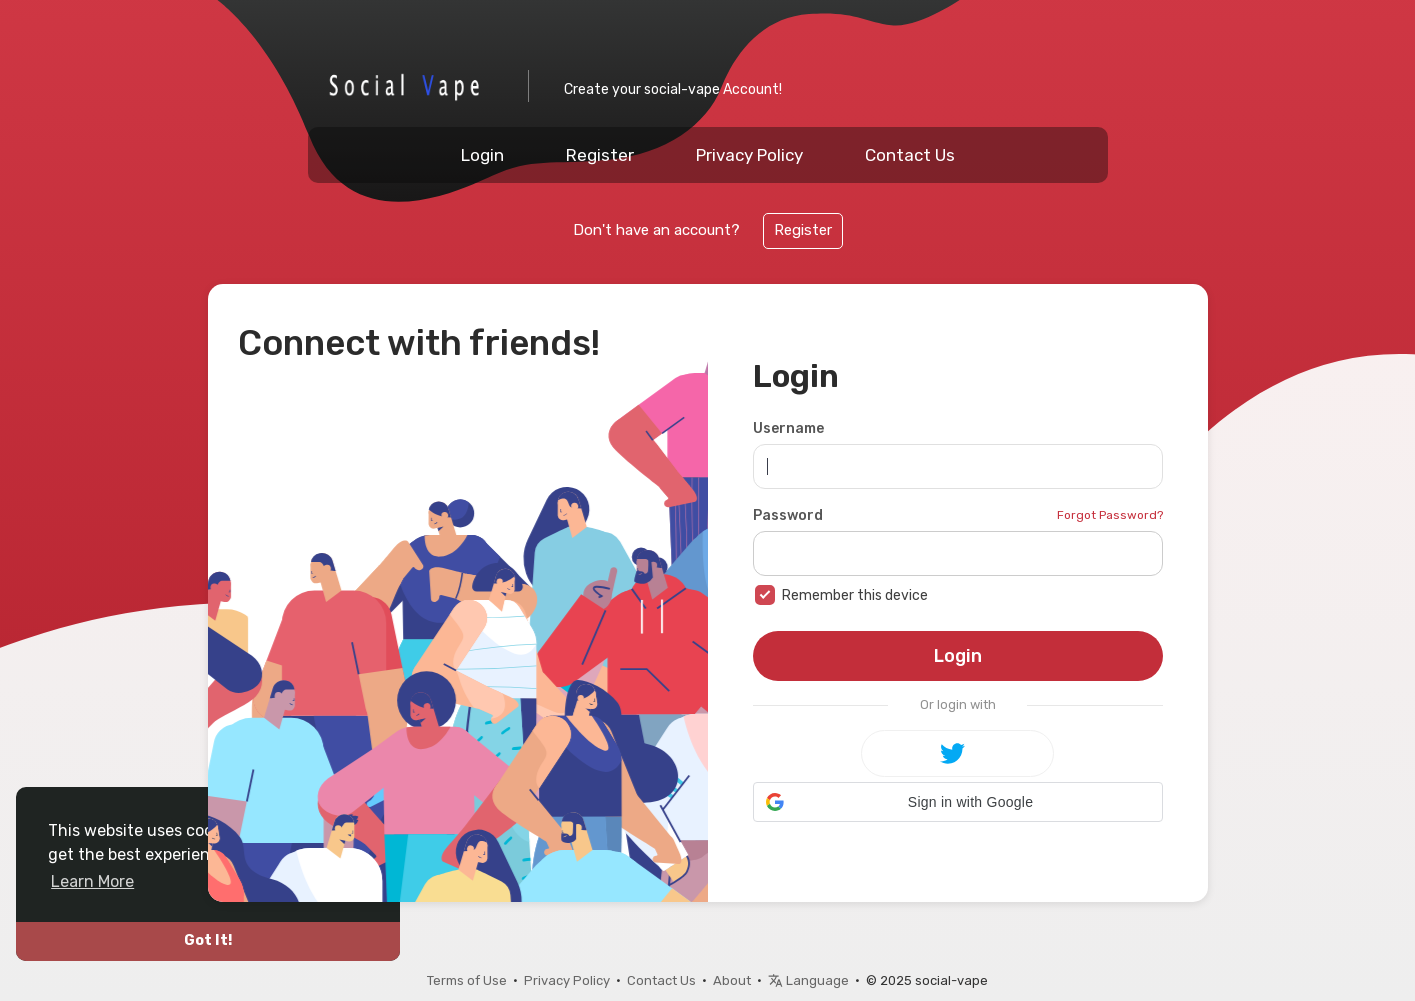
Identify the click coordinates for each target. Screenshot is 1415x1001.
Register (600, 155)
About (732, 980)
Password (788, 515)
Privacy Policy (749, 155)
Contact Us (910, 155)
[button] (958, 802)
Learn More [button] (92, 881)
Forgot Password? (1110, 515)
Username (788, 428)
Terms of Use (467, 980)
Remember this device (855, 595)
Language (808, 980)
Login (482, 155)
